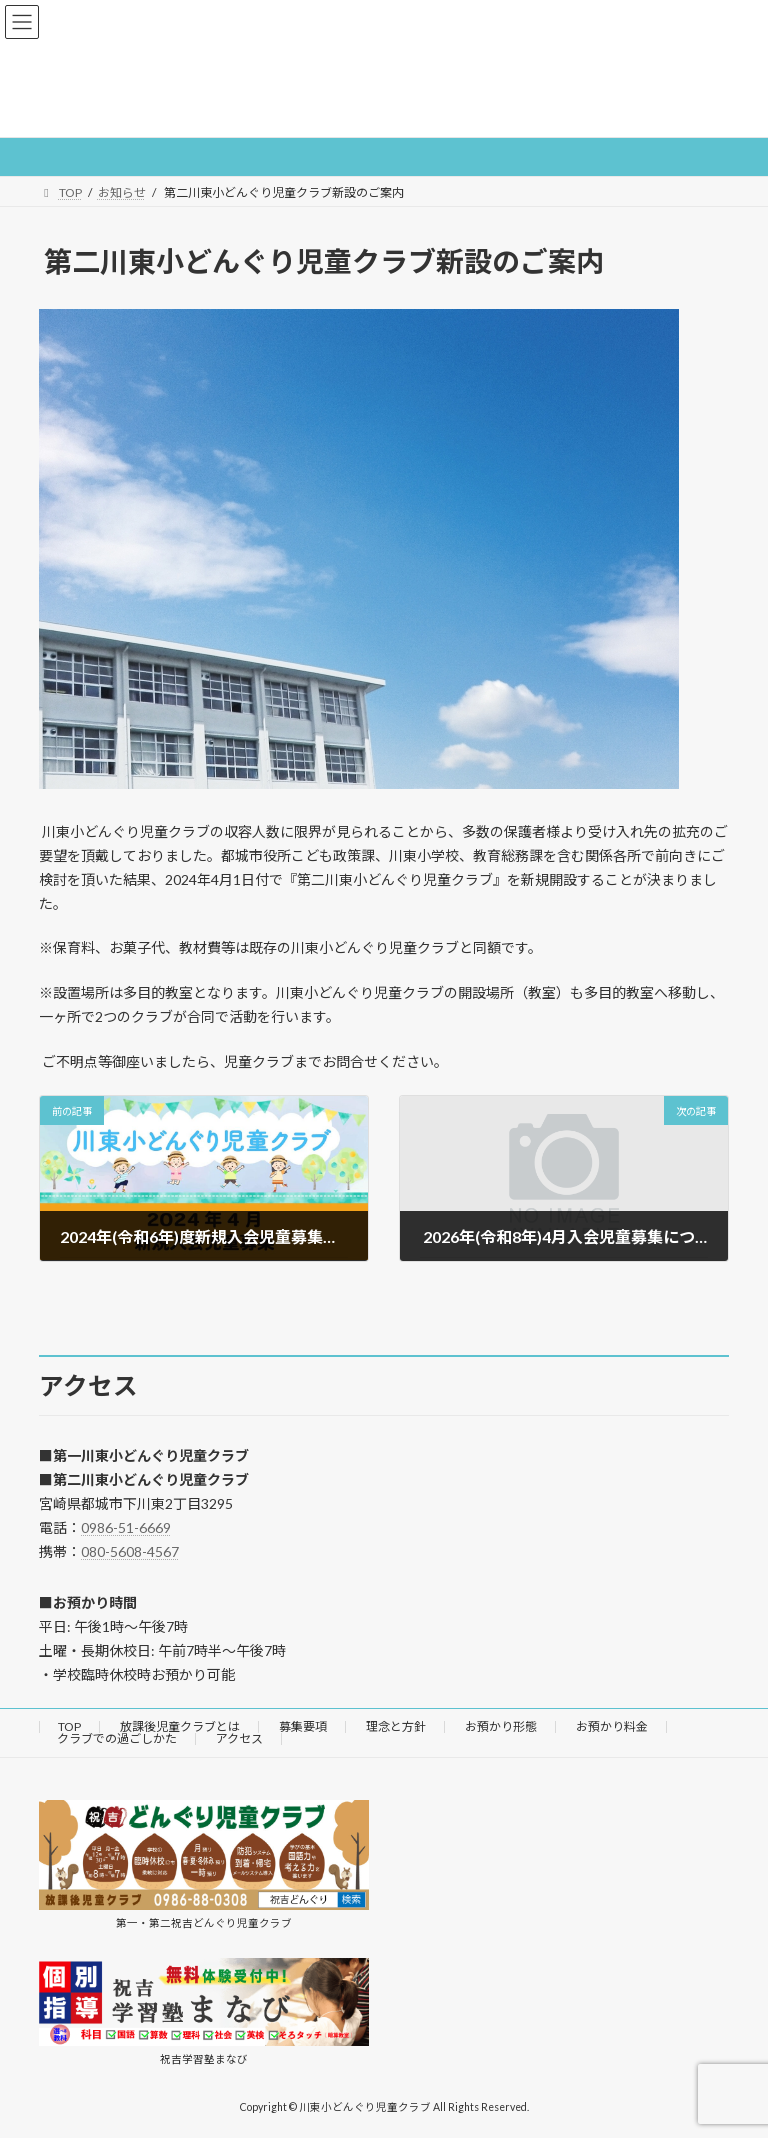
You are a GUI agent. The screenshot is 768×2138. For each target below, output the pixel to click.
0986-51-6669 (126, 1527)
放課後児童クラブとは (180, 1726)
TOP (69, 1726)
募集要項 (303, 1726)
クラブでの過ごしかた (117, 1738)
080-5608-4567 (130, 1551)
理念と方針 (396, 1726)
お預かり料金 (612, 1726)
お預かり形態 (501, 1726)
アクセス (239, 1738)
